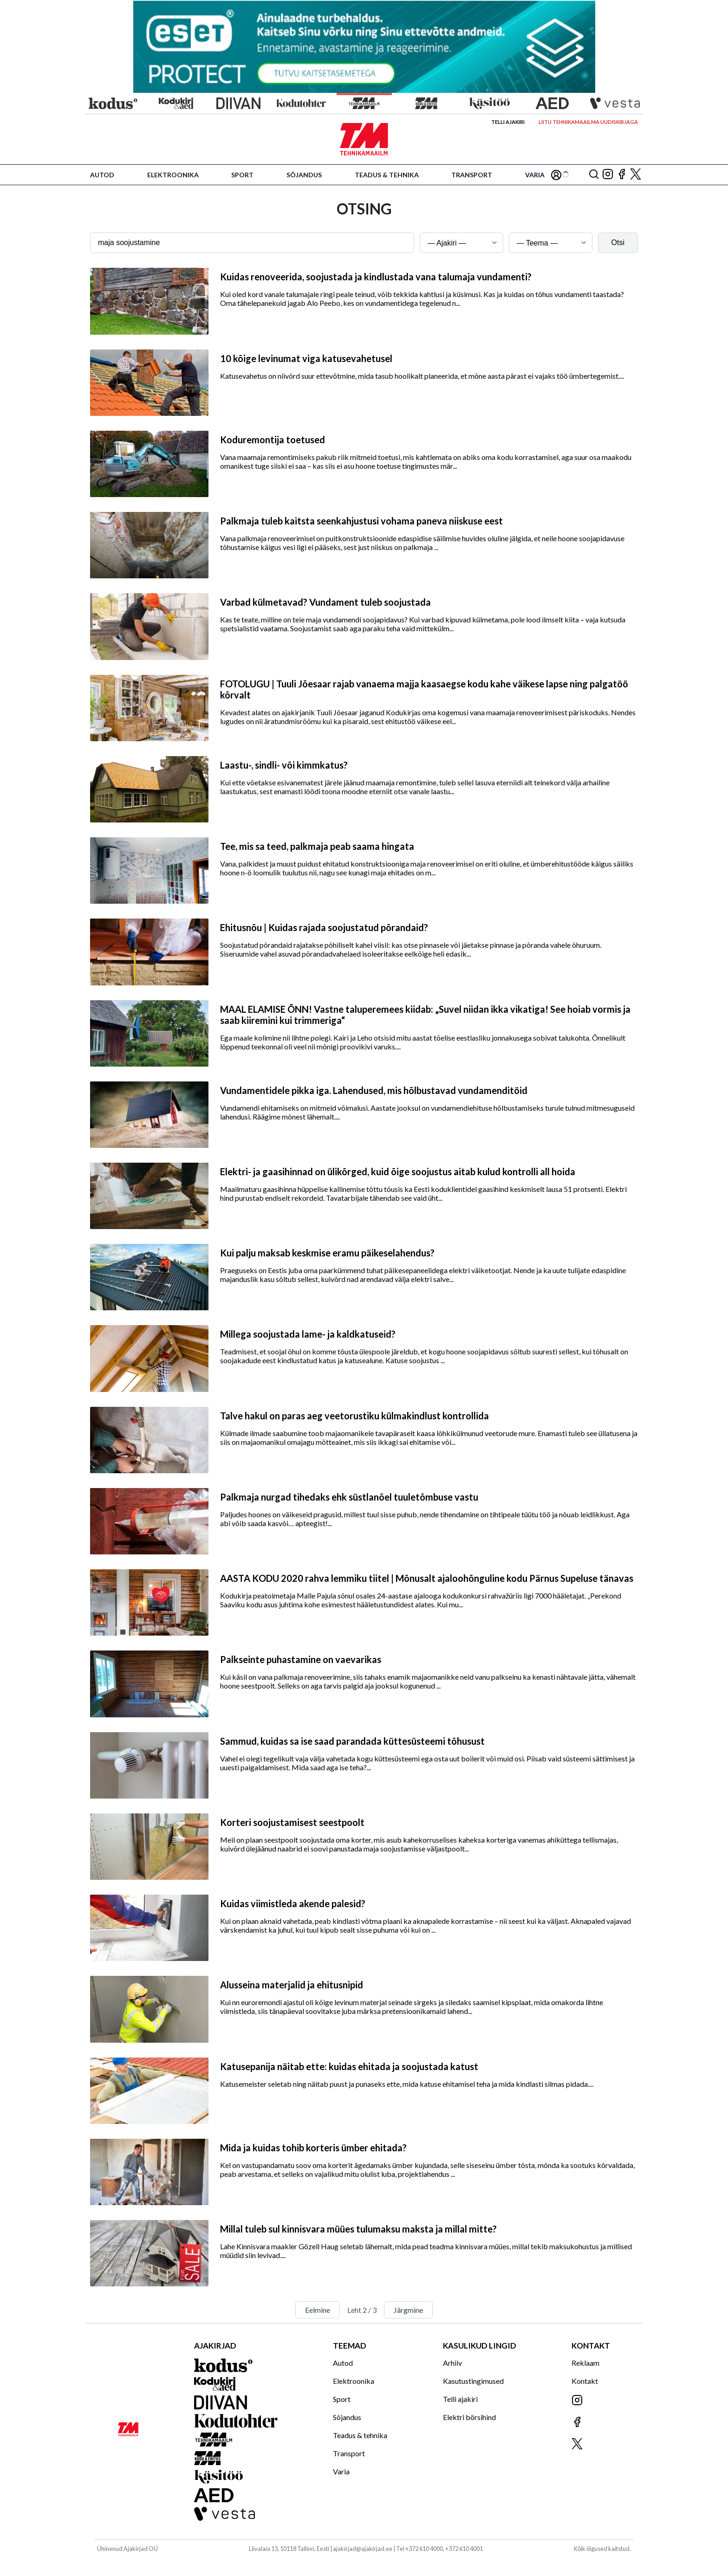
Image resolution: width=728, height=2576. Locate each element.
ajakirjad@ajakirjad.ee (362, 2548)
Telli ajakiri (508, 122)
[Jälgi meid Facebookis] (622, 174)
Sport (242, 175)
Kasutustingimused (473, 2380)
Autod (102, 175)
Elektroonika (173, 175)
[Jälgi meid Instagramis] (608, 174)
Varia (535, 175)
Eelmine (317, 2309)
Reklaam (585, 2362)
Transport (471, 175)
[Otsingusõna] (252, 243)
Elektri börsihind (469, 2417)
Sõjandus (304, 175)
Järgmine (408, 2309)
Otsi (617, 242)
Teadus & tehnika (387, 175)
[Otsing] (594, 174)
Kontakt (585, 2380)
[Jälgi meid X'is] (636, 174)
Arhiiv (452, 2362)
